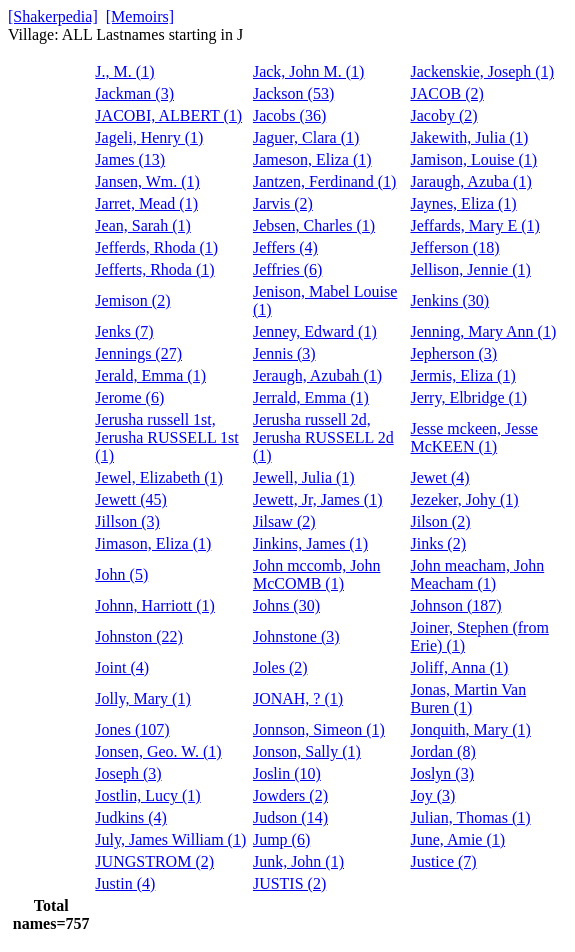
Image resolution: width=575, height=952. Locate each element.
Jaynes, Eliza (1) (463, 203)
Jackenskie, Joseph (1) (482, 71)
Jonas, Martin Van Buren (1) (468, 698)
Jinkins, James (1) (310, 543)
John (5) (121, 574)
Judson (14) (290, 817)
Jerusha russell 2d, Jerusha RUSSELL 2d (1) (323, 437)
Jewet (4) (439, 477)
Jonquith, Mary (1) (470, 729)
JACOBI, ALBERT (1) (168, 115)
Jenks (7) (124, 331)
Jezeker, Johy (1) (464, 499)
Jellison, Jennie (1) (470, 269)
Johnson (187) (455, 605)
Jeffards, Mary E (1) (474, 225)
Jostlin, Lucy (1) (147, 795)
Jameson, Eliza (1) (312, 159)
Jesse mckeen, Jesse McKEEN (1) (474, 437)
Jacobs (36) (289, 115)
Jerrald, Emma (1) (311, 397)
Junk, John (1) (298, 861)
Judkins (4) (131, 817)
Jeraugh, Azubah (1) (317, 375)
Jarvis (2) (283, 203)
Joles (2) (280, 667)
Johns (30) (286, 605)
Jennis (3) (284, 353)
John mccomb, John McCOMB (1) (317, 574)
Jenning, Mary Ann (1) (483, 331)
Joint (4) (122, 667)
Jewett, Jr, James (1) (318, 499)
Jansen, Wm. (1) (147, 181)
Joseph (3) (128, 773)
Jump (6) (281, 839)
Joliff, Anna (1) (459, 667)
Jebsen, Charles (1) (314, 225)
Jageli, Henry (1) (149, 137)
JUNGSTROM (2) (154, 861)
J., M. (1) (124, 71)
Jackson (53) (293, 93)
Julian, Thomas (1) (470, 817)
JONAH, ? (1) (298, 698)
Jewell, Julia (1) (304, 477)
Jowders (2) (290, 795)
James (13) (130, 159)
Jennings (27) (138, 353)
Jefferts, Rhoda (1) (154, 269)
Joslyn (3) (442, 773)
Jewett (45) (131, 499)
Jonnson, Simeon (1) (319, 729)
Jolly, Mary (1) (142, 698)
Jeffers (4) (285, 247)
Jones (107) (132, 729)
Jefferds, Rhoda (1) (156, 247)
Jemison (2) (132, 300)
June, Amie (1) (457, 839)
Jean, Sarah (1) (143, 225)
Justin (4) (125, 883)
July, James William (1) (170, 839)
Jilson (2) (440, 521)
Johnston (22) (139, 636)
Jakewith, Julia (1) (469, 137)
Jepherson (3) (453, 353)
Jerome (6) (129, 397)
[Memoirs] (140, 16)
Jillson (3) (127, 521)
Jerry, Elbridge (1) (468, 397)
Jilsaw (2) (284, 521)
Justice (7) (443, 861)
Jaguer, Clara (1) (306, 137)
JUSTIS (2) (289, 883)
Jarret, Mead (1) (146, 203)
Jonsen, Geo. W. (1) (158, 751)
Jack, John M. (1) (309, 71)
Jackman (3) (134, 93)
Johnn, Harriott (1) (155, 605)
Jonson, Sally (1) (307, 751)
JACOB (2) (446, 93)
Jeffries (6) (287, 269)
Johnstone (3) (296, 636)
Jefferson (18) (454, 247)
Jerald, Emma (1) (150, 375)
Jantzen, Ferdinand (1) (325, 181)
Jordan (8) (442, 751)
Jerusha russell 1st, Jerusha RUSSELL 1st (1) (166, 437)
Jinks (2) (438, 543)
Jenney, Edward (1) (315, 331)
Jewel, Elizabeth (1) (159, 477)
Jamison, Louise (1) (473, 159)
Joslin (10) (287, 773)
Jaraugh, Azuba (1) (470, 181)
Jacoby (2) (443, 115)
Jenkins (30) (449, 300)
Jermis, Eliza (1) (462, 375)
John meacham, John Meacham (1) (477, 574)
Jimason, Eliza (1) (153, 543)
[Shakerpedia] (53, 16)
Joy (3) (432, 795)
